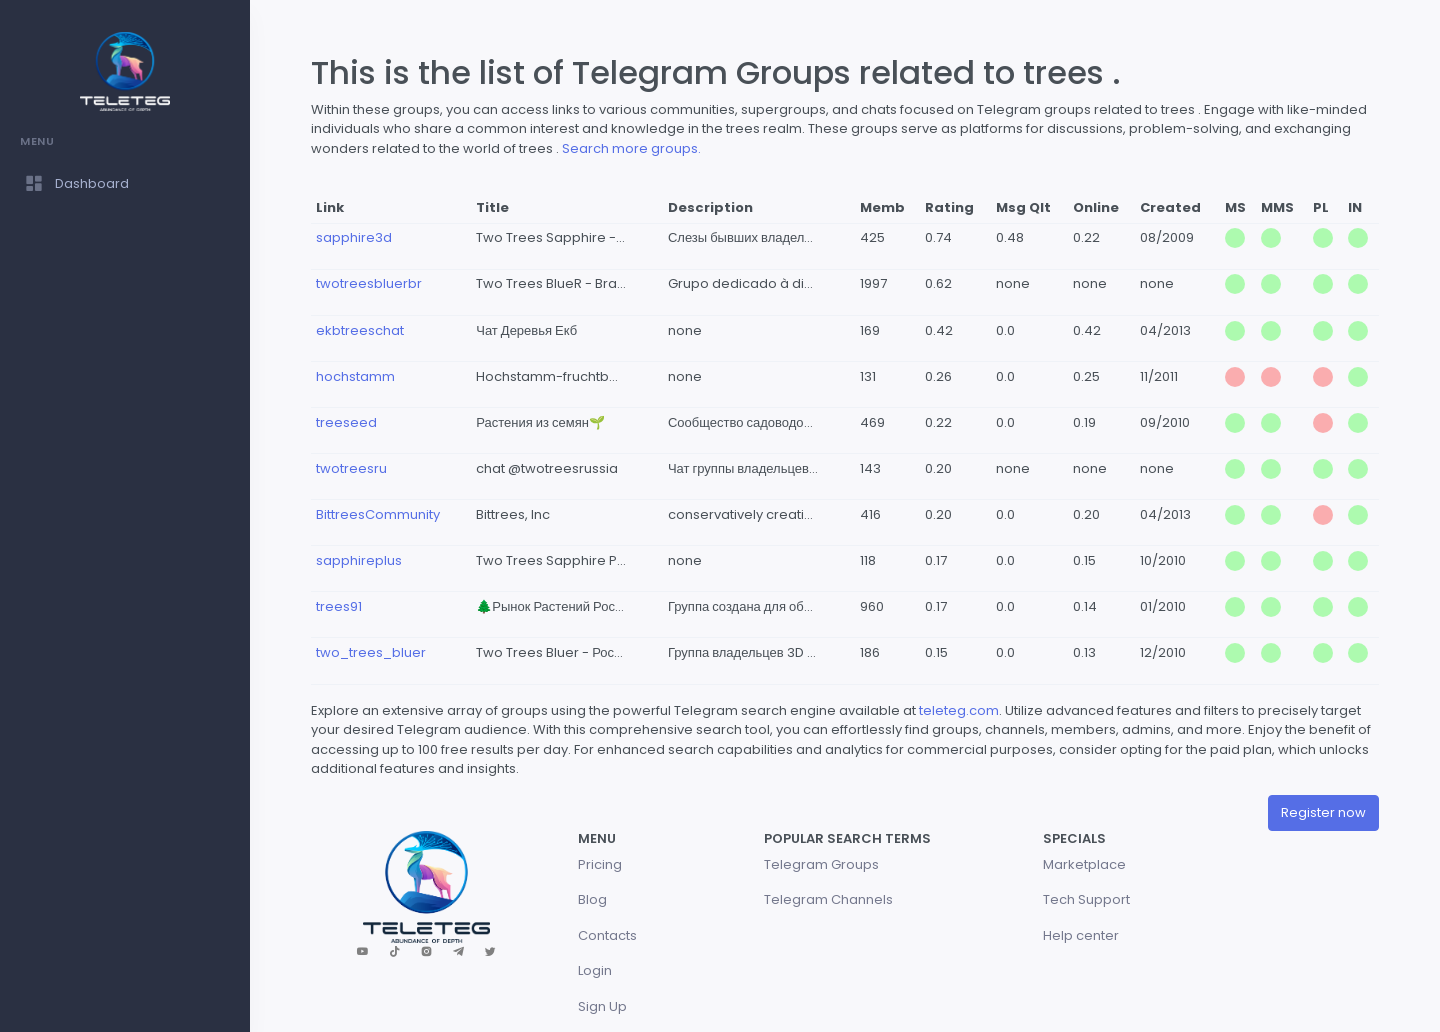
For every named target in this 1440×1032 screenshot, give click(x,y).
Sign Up (602, 1006)
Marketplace (1084, 864)
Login (595, 970)
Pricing (600, 864)
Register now (1323, 812)
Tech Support (1086, 899)
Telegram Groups (821, 864)
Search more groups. (631, 148)
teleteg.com (959, 710)
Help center (1081, 935)
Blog (592, 899)
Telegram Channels (828, 899)
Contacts (607, 935)
